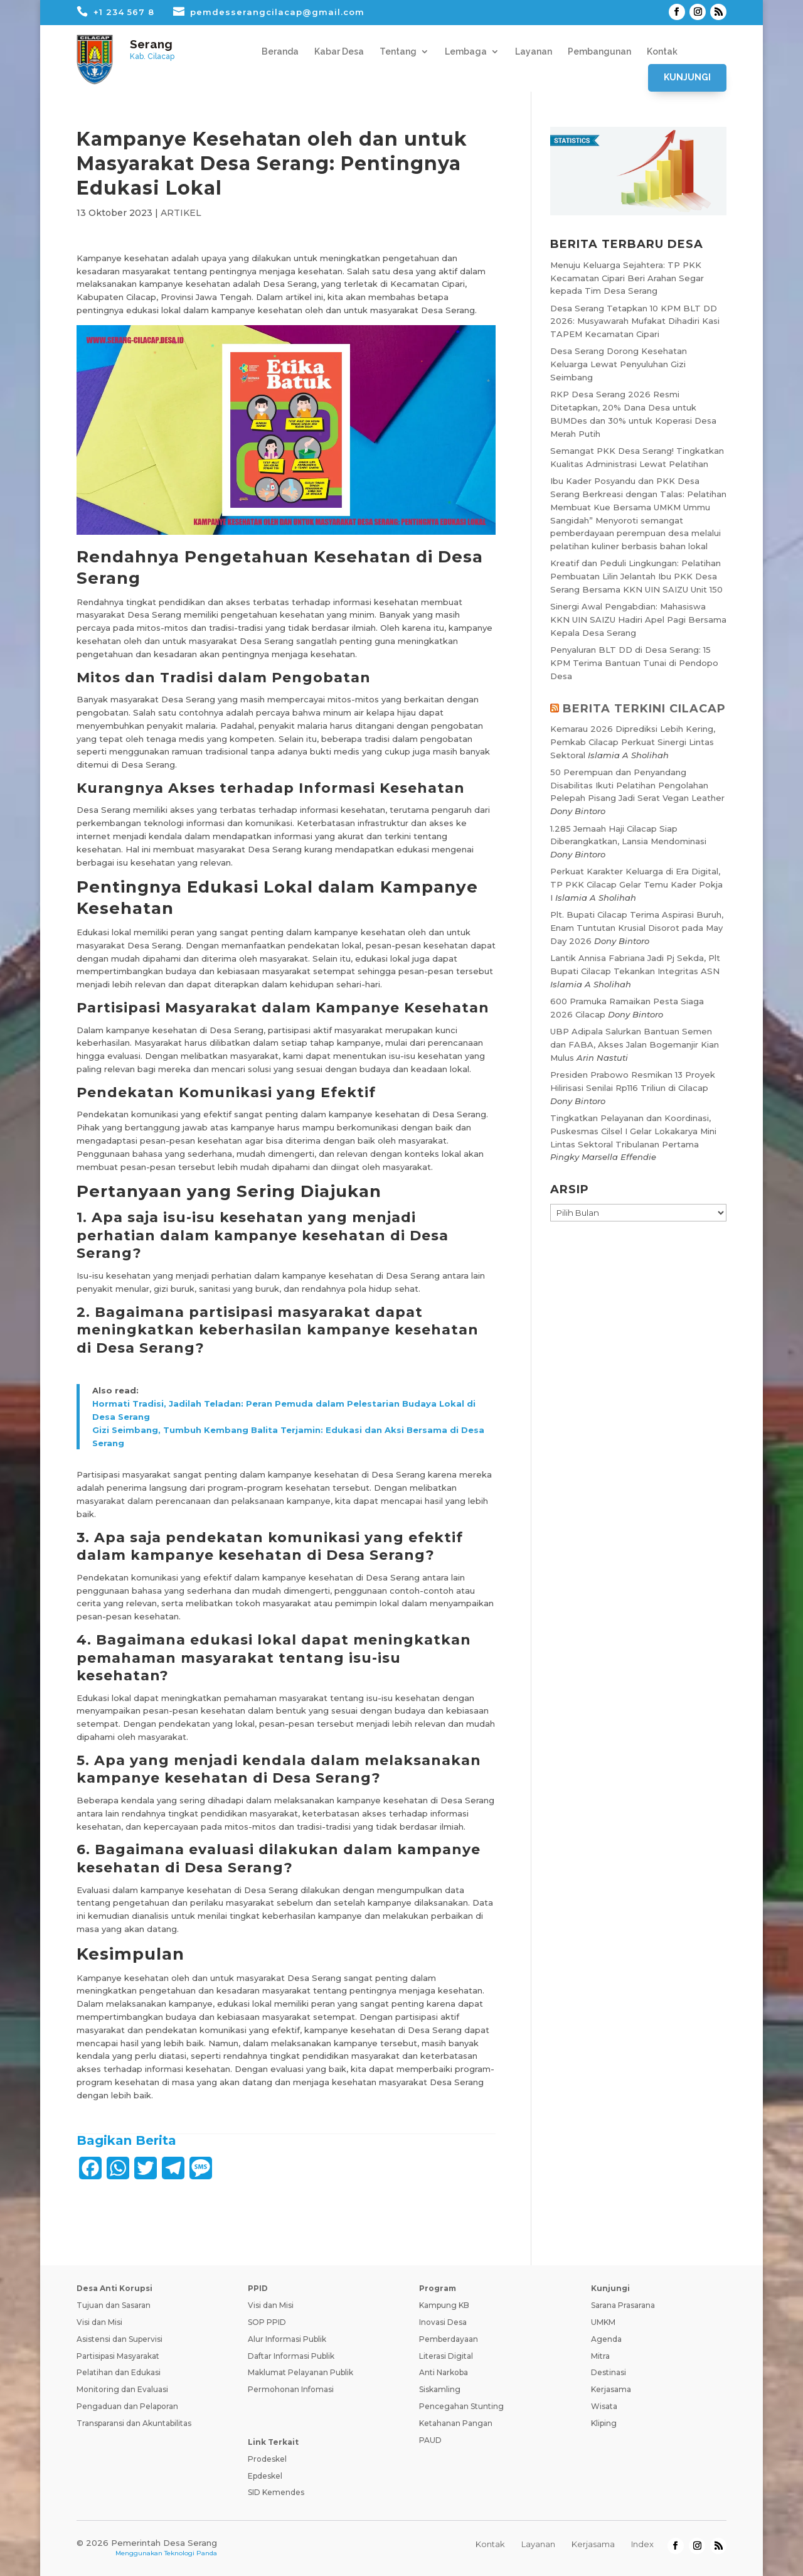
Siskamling (439, 2389)
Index (642, 2544)
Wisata (604, 2406)
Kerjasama (611, 2389)
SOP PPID (267, 2322)
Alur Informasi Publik (287, 2339)
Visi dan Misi (99, 2322)
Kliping (604, 2423)
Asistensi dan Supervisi (119, 2339)
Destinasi (608, 2372)
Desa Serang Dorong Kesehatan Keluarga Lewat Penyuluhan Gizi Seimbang (618, 364)
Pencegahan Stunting (461, 2406)
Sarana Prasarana (623, 2305)
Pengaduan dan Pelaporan (127, 2406)
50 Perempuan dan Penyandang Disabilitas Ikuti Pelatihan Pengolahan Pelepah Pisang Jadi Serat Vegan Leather (637, 785)
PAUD (430, 2440)
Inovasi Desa (443, 2322)
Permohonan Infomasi (291, 2389)
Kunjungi (687, 77)
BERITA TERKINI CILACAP (644, 709)
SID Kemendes (276, 2492)
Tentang (398, 51)
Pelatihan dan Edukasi (119, 2372)
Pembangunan (599, 51)
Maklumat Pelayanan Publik (300, 2372)
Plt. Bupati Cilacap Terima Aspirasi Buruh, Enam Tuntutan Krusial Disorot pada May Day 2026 (636, 928)
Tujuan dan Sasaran (114, 2305)
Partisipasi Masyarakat (118, 2356)
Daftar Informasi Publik (291, 2356)
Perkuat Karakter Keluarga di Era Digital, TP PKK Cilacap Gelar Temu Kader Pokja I (636, 884)
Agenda (606, 2339)
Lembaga (466, 51)
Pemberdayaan (448, 2339)
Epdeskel (265, 2476)
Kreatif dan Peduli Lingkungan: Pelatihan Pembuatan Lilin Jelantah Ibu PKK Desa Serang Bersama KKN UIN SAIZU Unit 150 (636, 576)
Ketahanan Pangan (455, 2423)
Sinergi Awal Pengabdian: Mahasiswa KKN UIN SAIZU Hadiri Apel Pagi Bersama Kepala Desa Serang (638, 619)
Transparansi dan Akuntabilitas (134, 2423)
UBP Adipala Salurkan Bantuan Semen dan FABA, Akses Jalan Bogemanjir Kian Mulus (634, 1044)
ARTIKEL (181, 212)
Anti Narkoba (443, 2372)
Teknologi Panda (190, 2553)
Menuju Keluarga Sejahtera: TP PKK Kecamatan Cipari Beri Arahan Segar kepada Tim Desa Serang (627, 278)
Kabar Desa (339, 51)
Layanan (533, 51)
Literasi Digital (446, 2356)
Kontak (662, 51)
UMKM (603, 2322)
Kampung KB (444, 2305)
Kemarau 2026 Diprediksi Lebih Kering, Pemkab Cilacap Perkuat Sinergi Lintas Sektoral (632, 742)
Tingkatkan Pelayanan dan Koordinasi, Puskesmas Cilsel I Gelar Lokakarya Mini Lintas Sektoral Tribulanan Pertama (633, 1131)
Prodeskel (267, 2459)
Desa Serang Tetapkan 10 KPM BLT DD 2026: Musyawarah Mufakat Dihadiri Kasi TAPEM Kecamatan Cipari (635, 321)
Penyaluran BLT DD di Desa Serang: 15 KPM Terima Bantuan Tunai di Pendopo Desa (634, 663)
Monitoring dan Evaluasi (122, 2389)
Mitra (600, 2356)
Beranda (280, 51)
